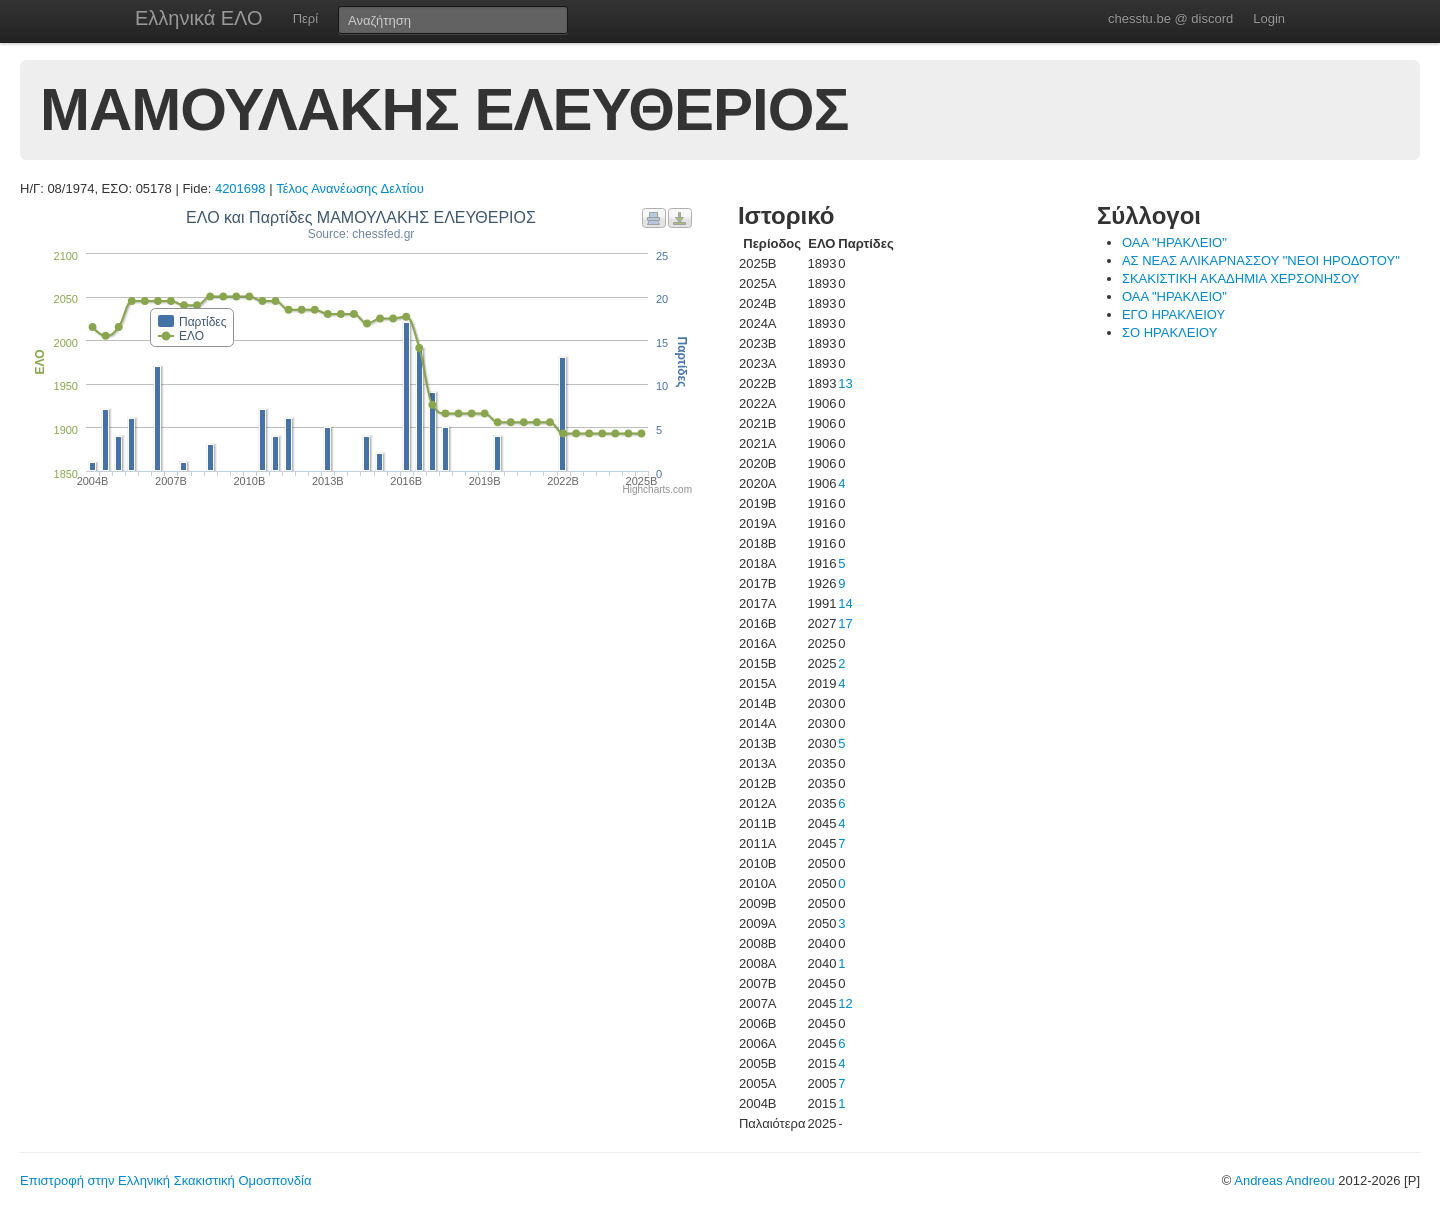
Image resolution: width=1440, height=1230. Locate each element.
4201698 (240, 188)
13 (845, 383)
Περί (305, 18)
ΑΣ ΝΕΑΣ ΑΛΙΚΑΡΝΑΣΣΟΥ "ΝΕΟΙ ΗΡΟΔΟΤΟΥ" (1261, 260)
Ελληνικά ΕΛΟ (199, 18)
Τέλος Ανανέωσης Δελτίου (350, 188)
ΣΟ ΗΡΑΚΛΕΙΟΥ (1170, 332)
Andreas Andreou (1284, 1180)
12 (845, 1003)
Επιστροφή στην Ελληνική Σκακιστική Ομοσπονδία (165, 1180)
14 (845, 603)
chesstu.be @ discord (1170, 18)
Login (1269, 18)
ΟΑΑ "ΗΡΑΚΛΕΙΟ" (1174, 242)
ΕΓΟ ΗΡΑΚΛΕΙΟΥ (1173, 314)
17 (845, 623)
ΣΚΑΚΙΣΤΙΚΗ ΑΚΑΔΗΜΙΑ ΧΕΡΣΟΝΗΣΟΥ (1241, 278)
